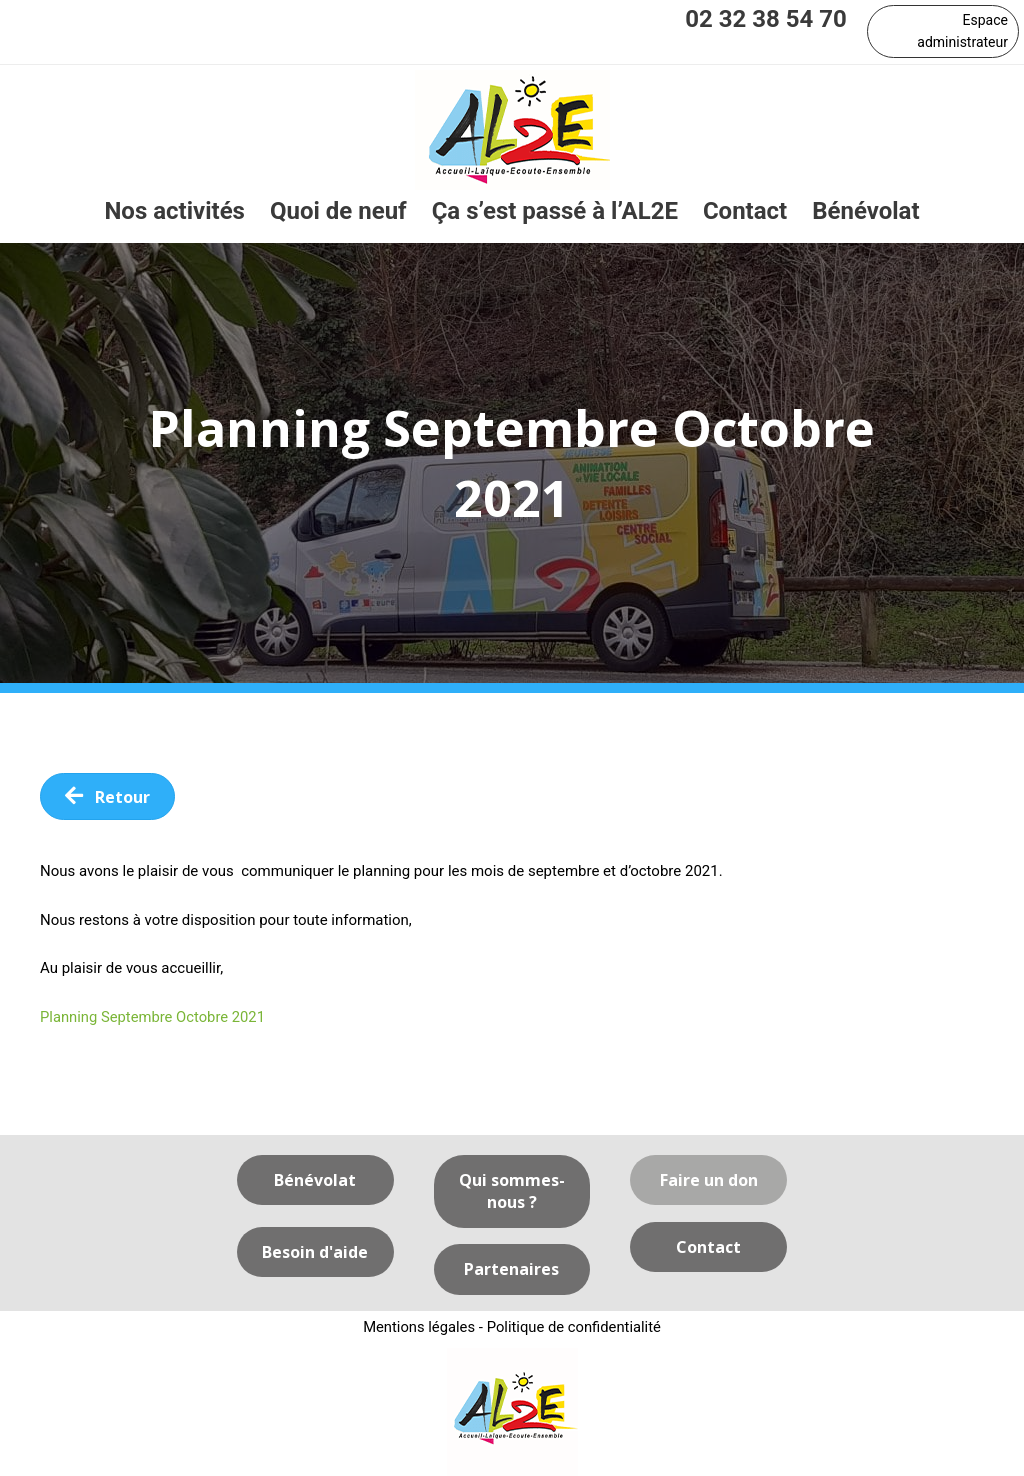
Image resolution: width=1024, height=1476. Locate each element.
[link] (174, 212)
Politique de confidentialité (574, 1328)
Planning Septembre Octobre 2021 (154, 1017)
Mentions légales (418, 1328)
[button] (943, 31)
